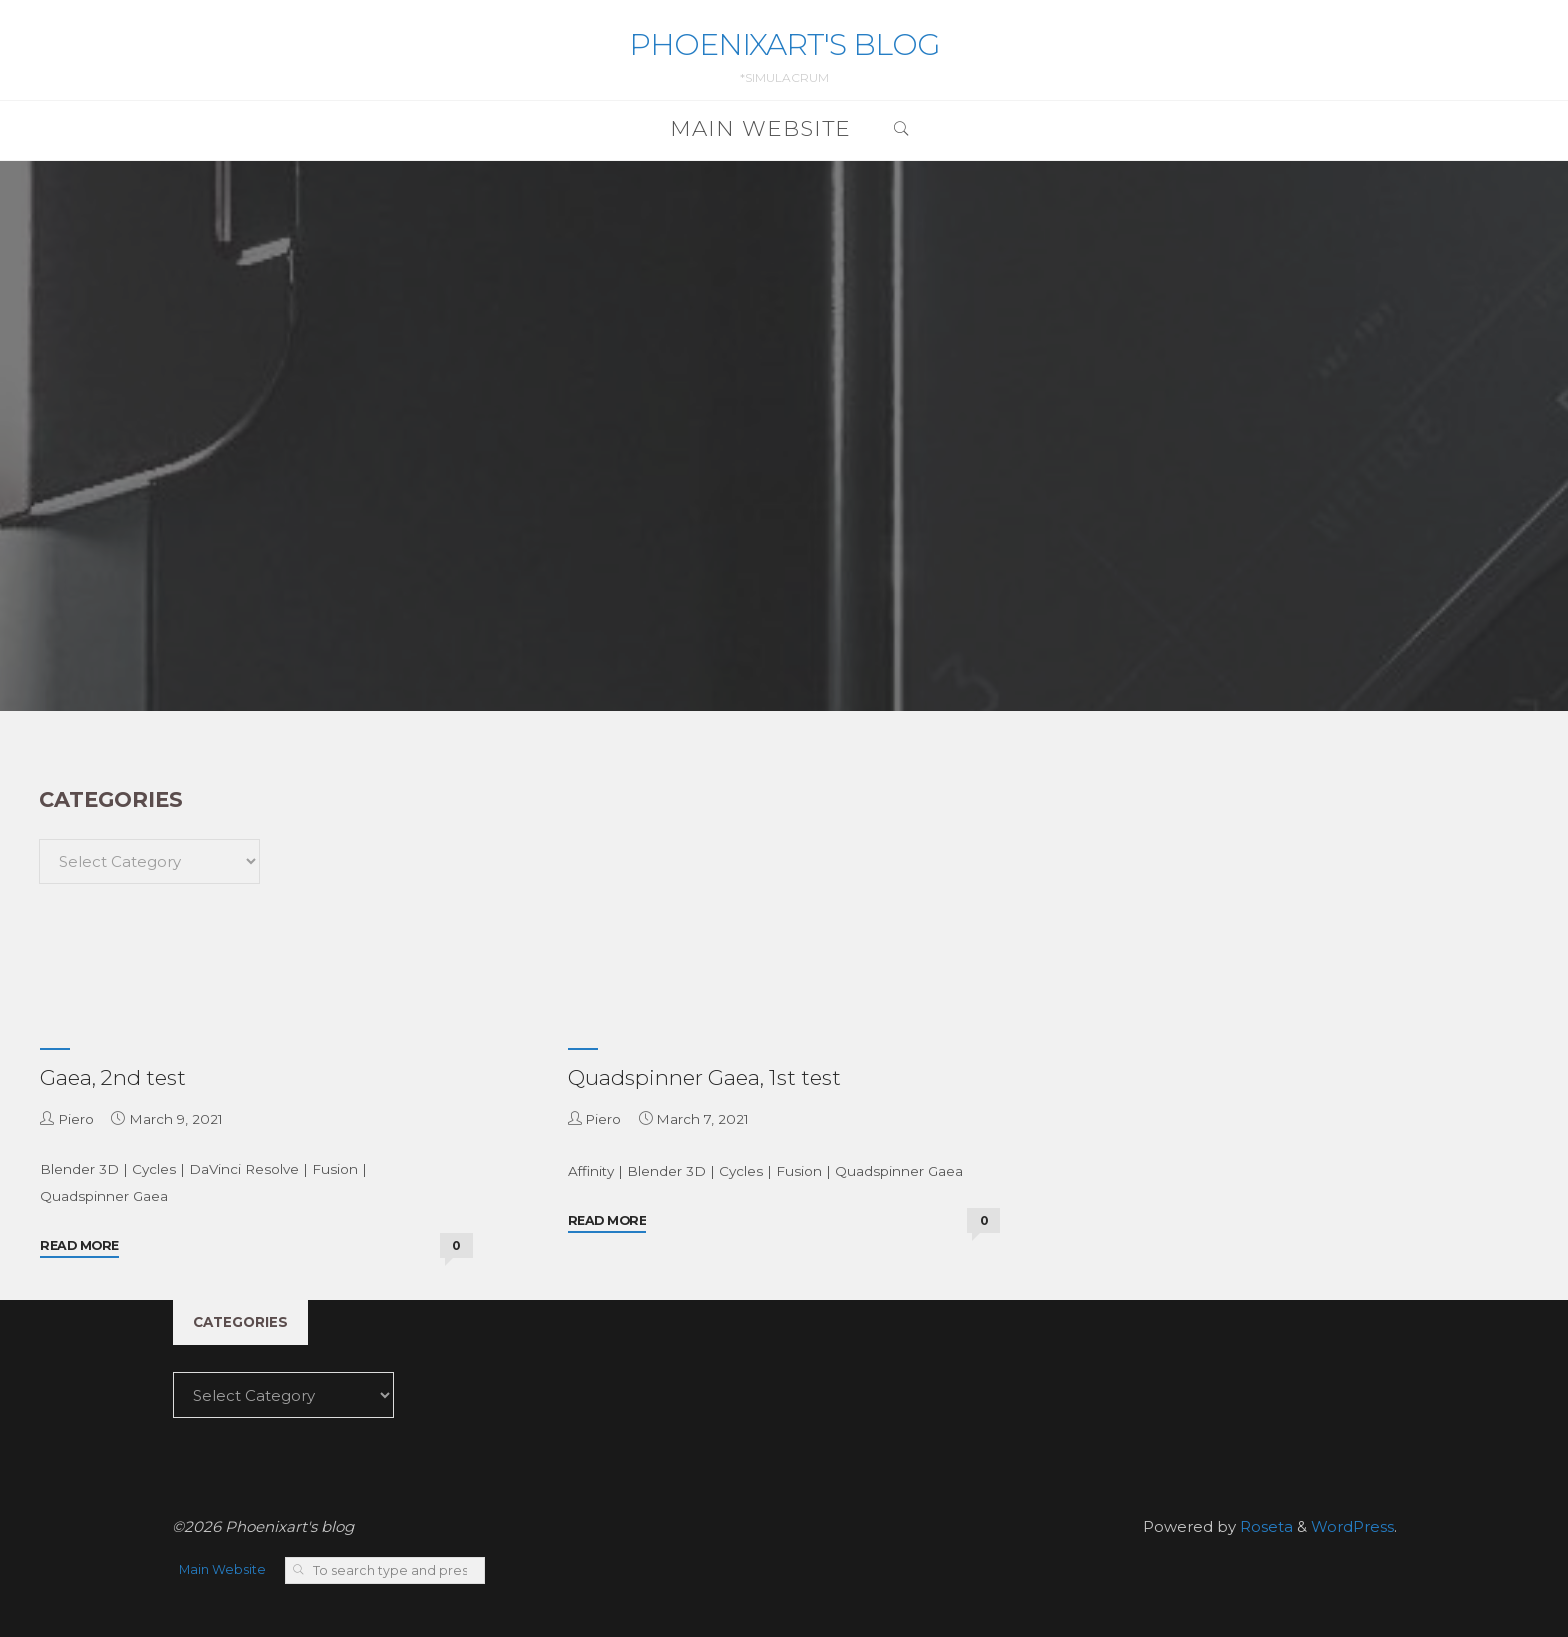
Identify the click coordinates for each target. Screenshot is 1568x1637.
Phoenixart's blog (784, 44)
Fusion (335, 1169)
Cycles (154, 1169)
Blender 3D (79, 1169)
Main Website (222, 1569)
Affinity (591, 1171)
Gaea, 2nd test (113, 1077)
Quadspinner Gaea (104, 1196)
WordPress (1352, 1526)
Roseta (1264, 1526)
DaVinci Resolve (244, 1169)
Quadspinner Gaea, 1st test (704, 1077)
